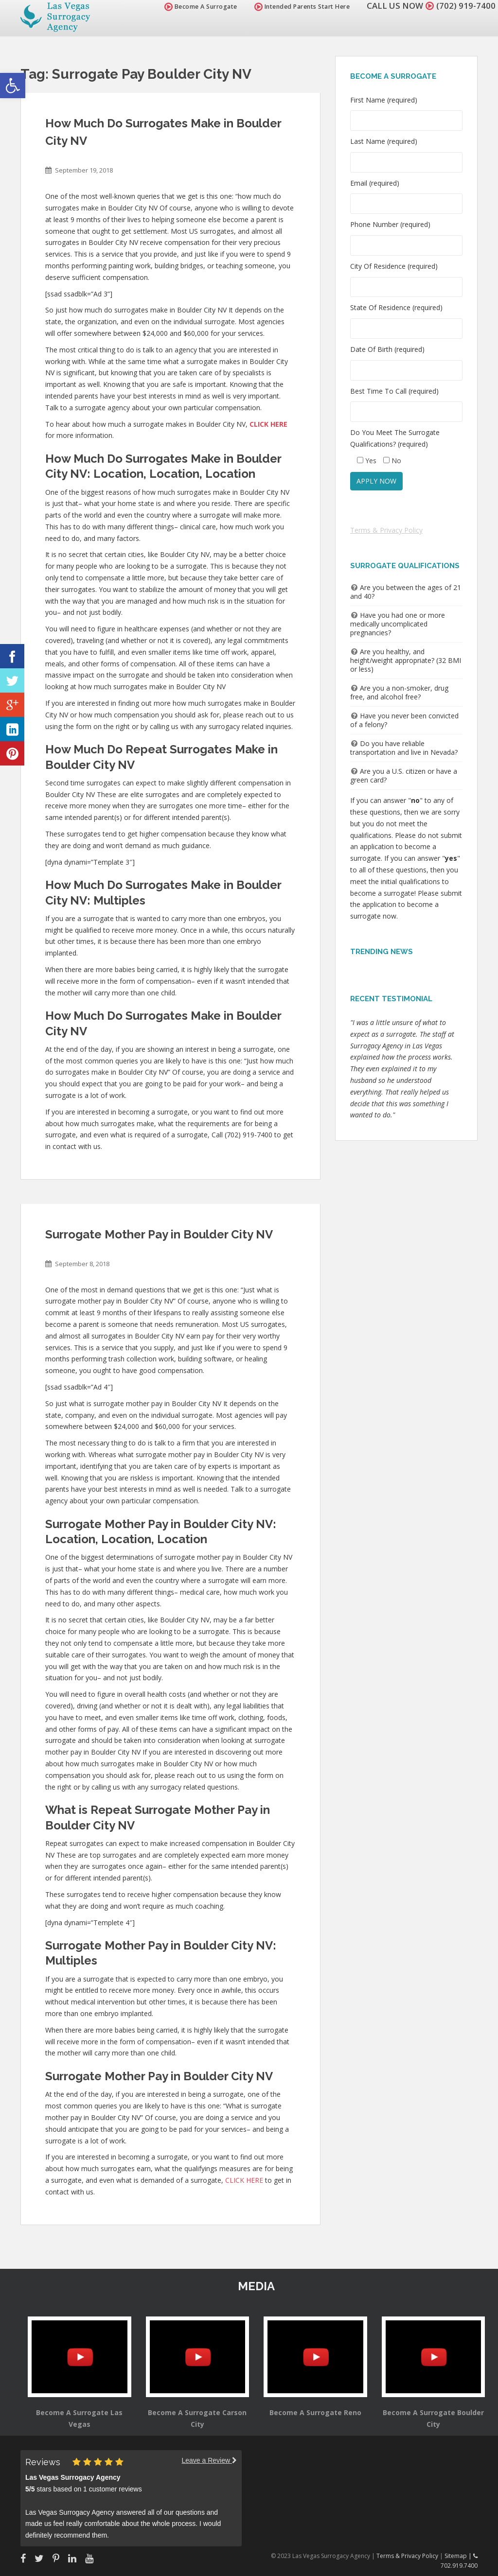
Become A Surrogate (200, 6)
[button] (12, 85)
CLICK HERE (244, 2180)
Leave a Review (209, 2460)
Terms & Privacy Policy (386, 530)
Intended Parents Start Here (302, 6)
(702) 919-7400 (466, 5)
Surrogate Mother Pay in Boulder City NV (159, 1234)
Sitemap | (459, 2556)
